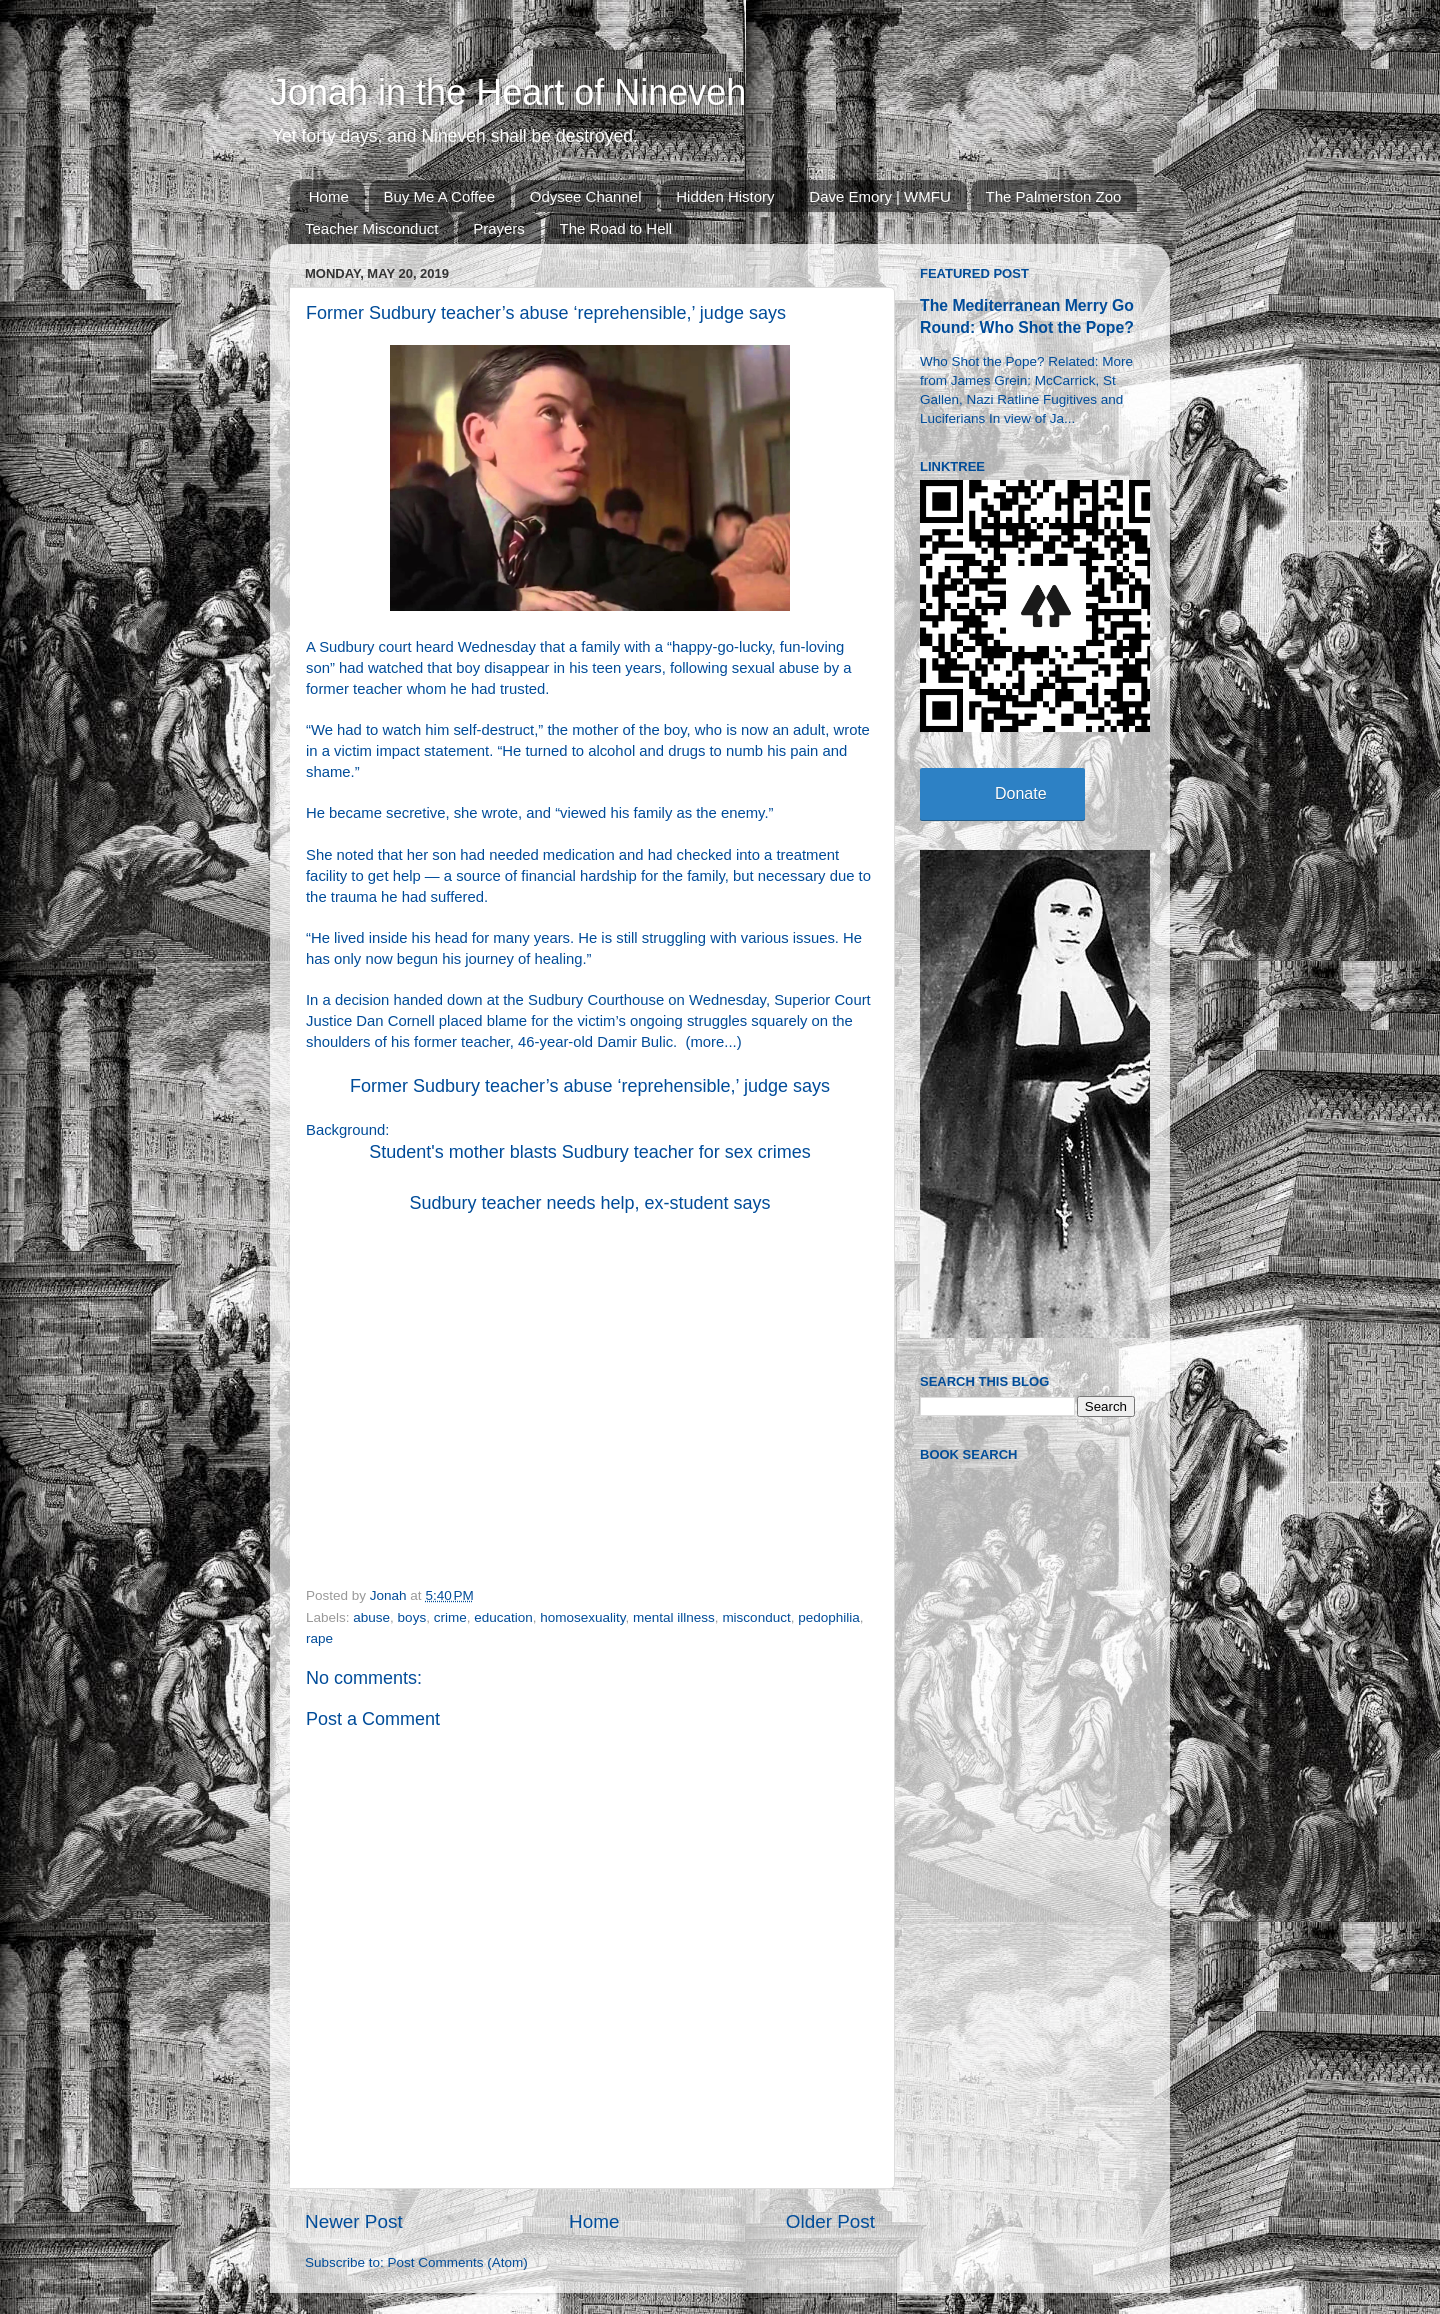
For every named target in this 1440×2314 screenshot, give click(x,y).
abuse (371, 1617)
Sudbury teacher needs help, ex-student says (589, 1203)
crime (450, 1617)
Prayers (499, 228)
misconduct (756, 1617)
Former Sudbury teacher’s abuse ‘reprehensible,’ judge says (590, 1086)
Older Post (830, 2221)
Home (329, 196)
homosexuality (582, 1617)
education (503, 1617)
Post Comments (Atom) (458, 2262)
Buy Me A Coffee (439, 196)
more (707, 1042)
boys (412, 1617)
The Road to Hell (616, 228)
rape (319, 1638)
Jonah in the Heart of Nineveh (508, 92)
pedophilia (829, 1617)
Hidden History (725, 196)
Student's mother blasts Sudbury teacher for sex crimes (590, 1152)
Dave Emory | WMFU (879, 196)
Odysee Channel (586, 196)
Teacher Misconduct (371, 228)
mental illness (674, 1617)
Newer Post (354, 2221)
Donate (1021, 793)
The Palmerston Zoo (1054, 196)
